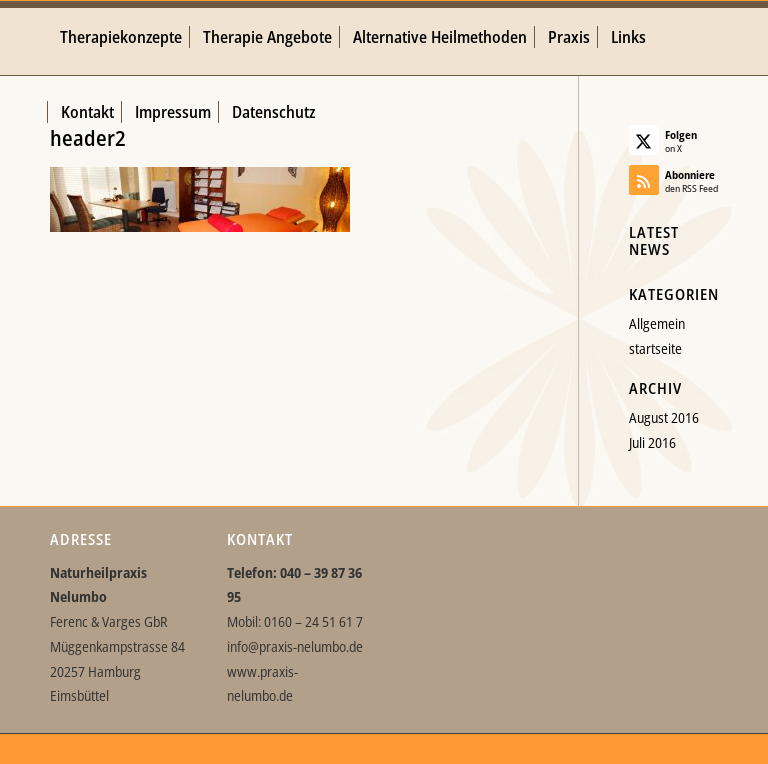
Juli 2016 (652, 442)
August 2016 (664, 417)
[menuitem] (121, 37)
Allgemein (657, 323)
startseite (655, 348)
